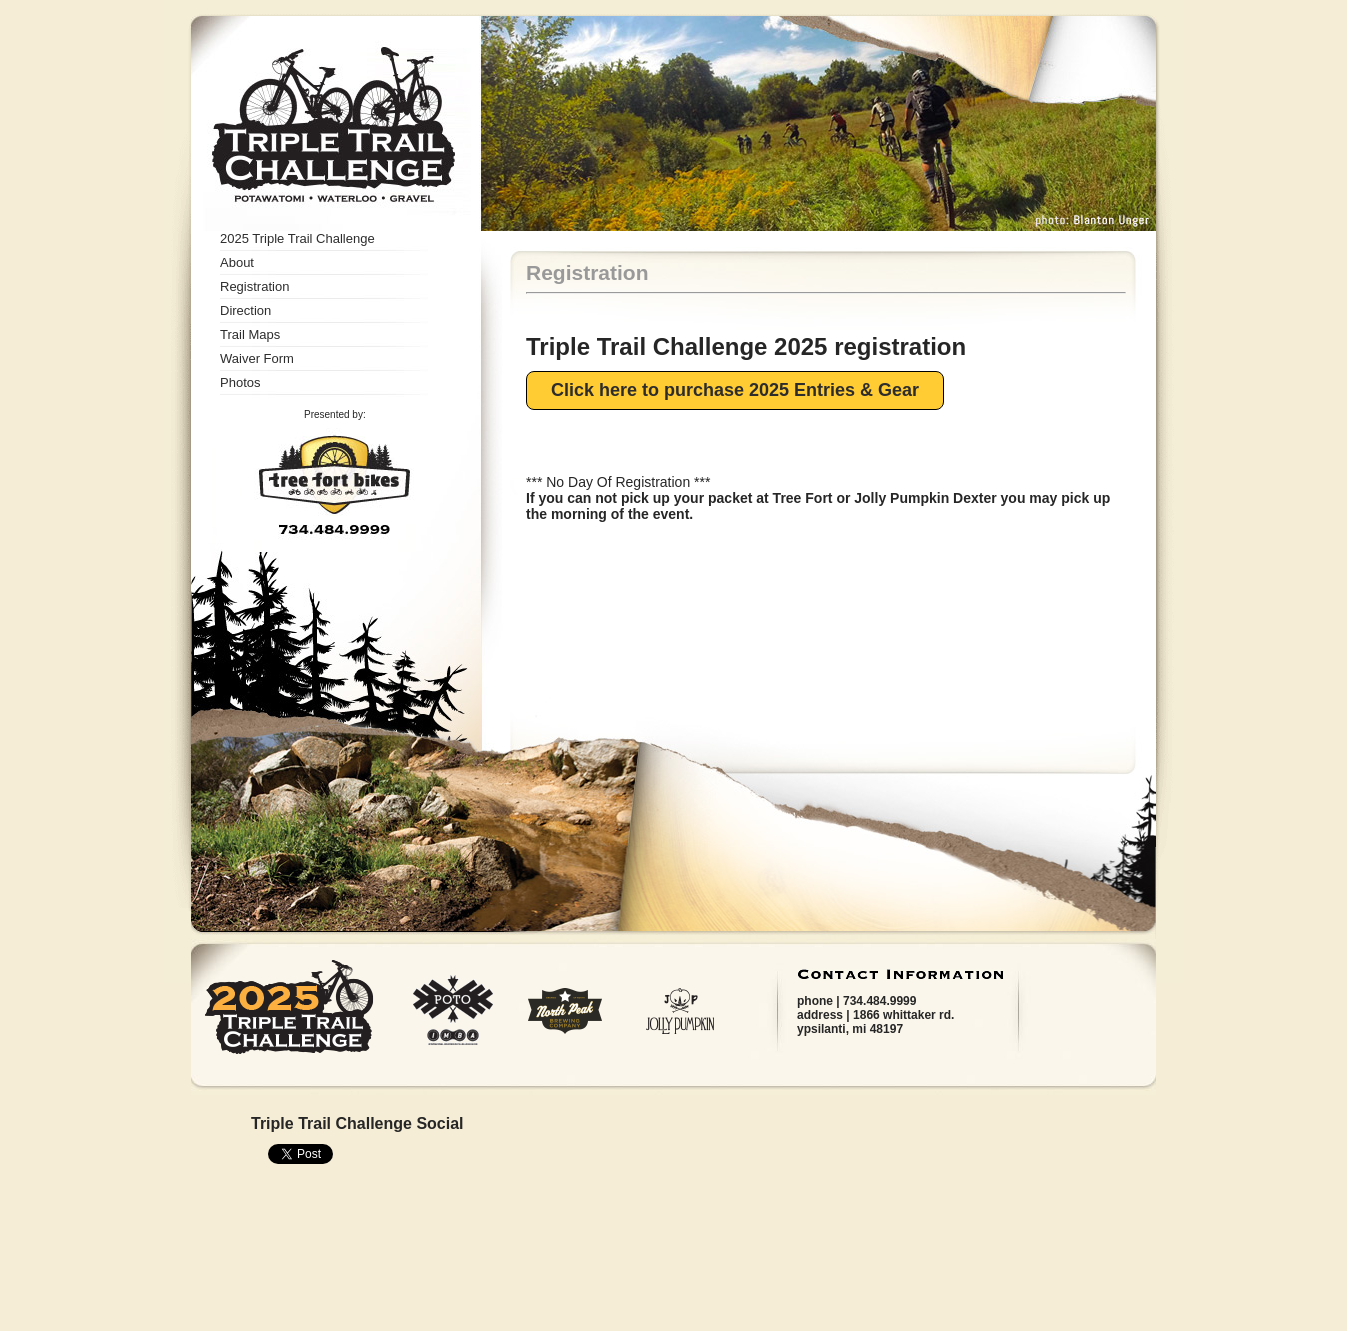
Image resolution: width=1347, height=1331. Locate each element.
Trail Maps (250, 334)
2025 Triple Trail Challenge (297, 238)
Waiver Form (257, 358)
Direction (245, 310)
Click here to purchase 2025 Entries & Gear (735, 390)
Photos (240, 382)
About (237, 262)
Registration (254, 286)
